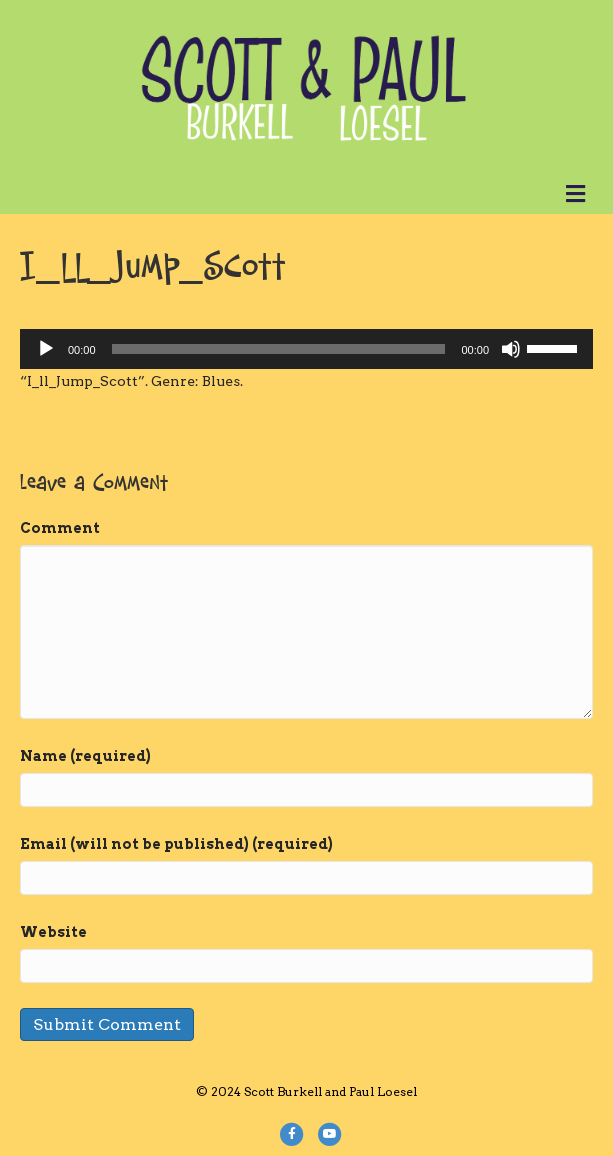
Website (53, 932)
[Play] (46, 349)
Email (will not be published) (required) (176, 844)
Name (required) (85, 756)
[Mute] (511, 349)
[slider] (279, 349)
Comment (60, 528)
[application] (306, 349)
